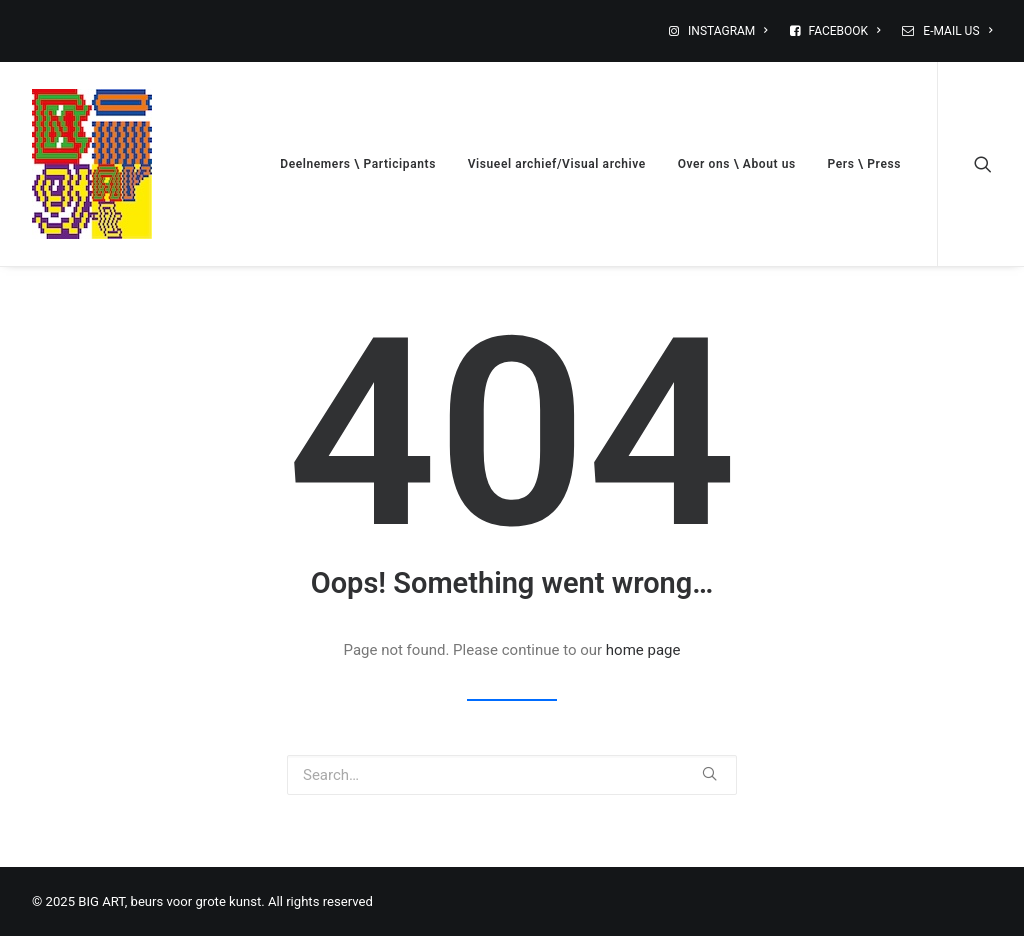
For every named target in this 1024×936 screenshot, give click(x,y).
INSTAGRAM (728, 31)
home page (643, 650)
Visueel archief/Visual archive (557, 164)
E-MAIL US (957, 31)
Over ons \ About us (737, 164)
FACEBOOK (845, 31)
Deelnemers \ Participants (358, 164)
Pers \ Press (864, 164)
